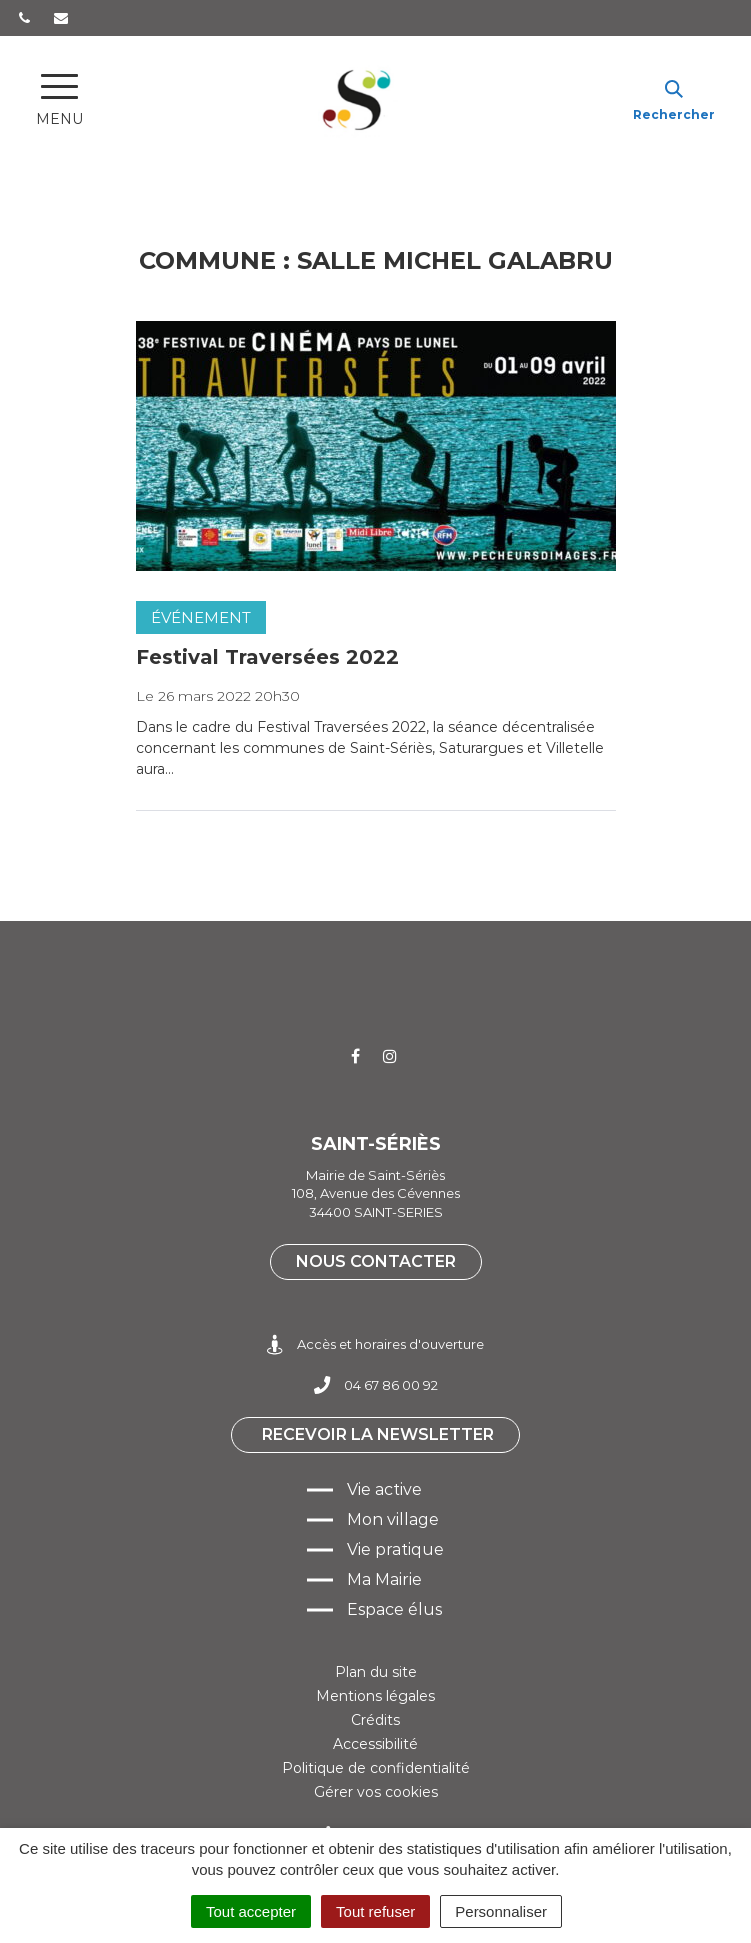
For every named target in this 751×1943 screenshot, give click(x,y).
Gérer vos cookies (376, 1792)
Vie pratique (395, 1549)
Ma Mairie (384, 1579)
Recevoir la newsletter (378, 1434)
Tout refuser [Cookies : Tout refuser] (375, 1911)
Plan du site (376, 1672)
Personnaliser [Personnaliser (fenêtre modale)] (501, 1911)
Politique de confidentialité (376, 1768)
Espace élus (394, 1609)
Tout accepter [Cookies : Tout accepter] (251, 1911)
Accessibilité (375, 1744)
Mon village (393, 1519)
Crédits (375, 1720)
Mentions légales (375, 1696)
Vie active (384, 1489)
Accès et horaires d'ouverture (375, 1344)
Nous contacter (376, 1261)
